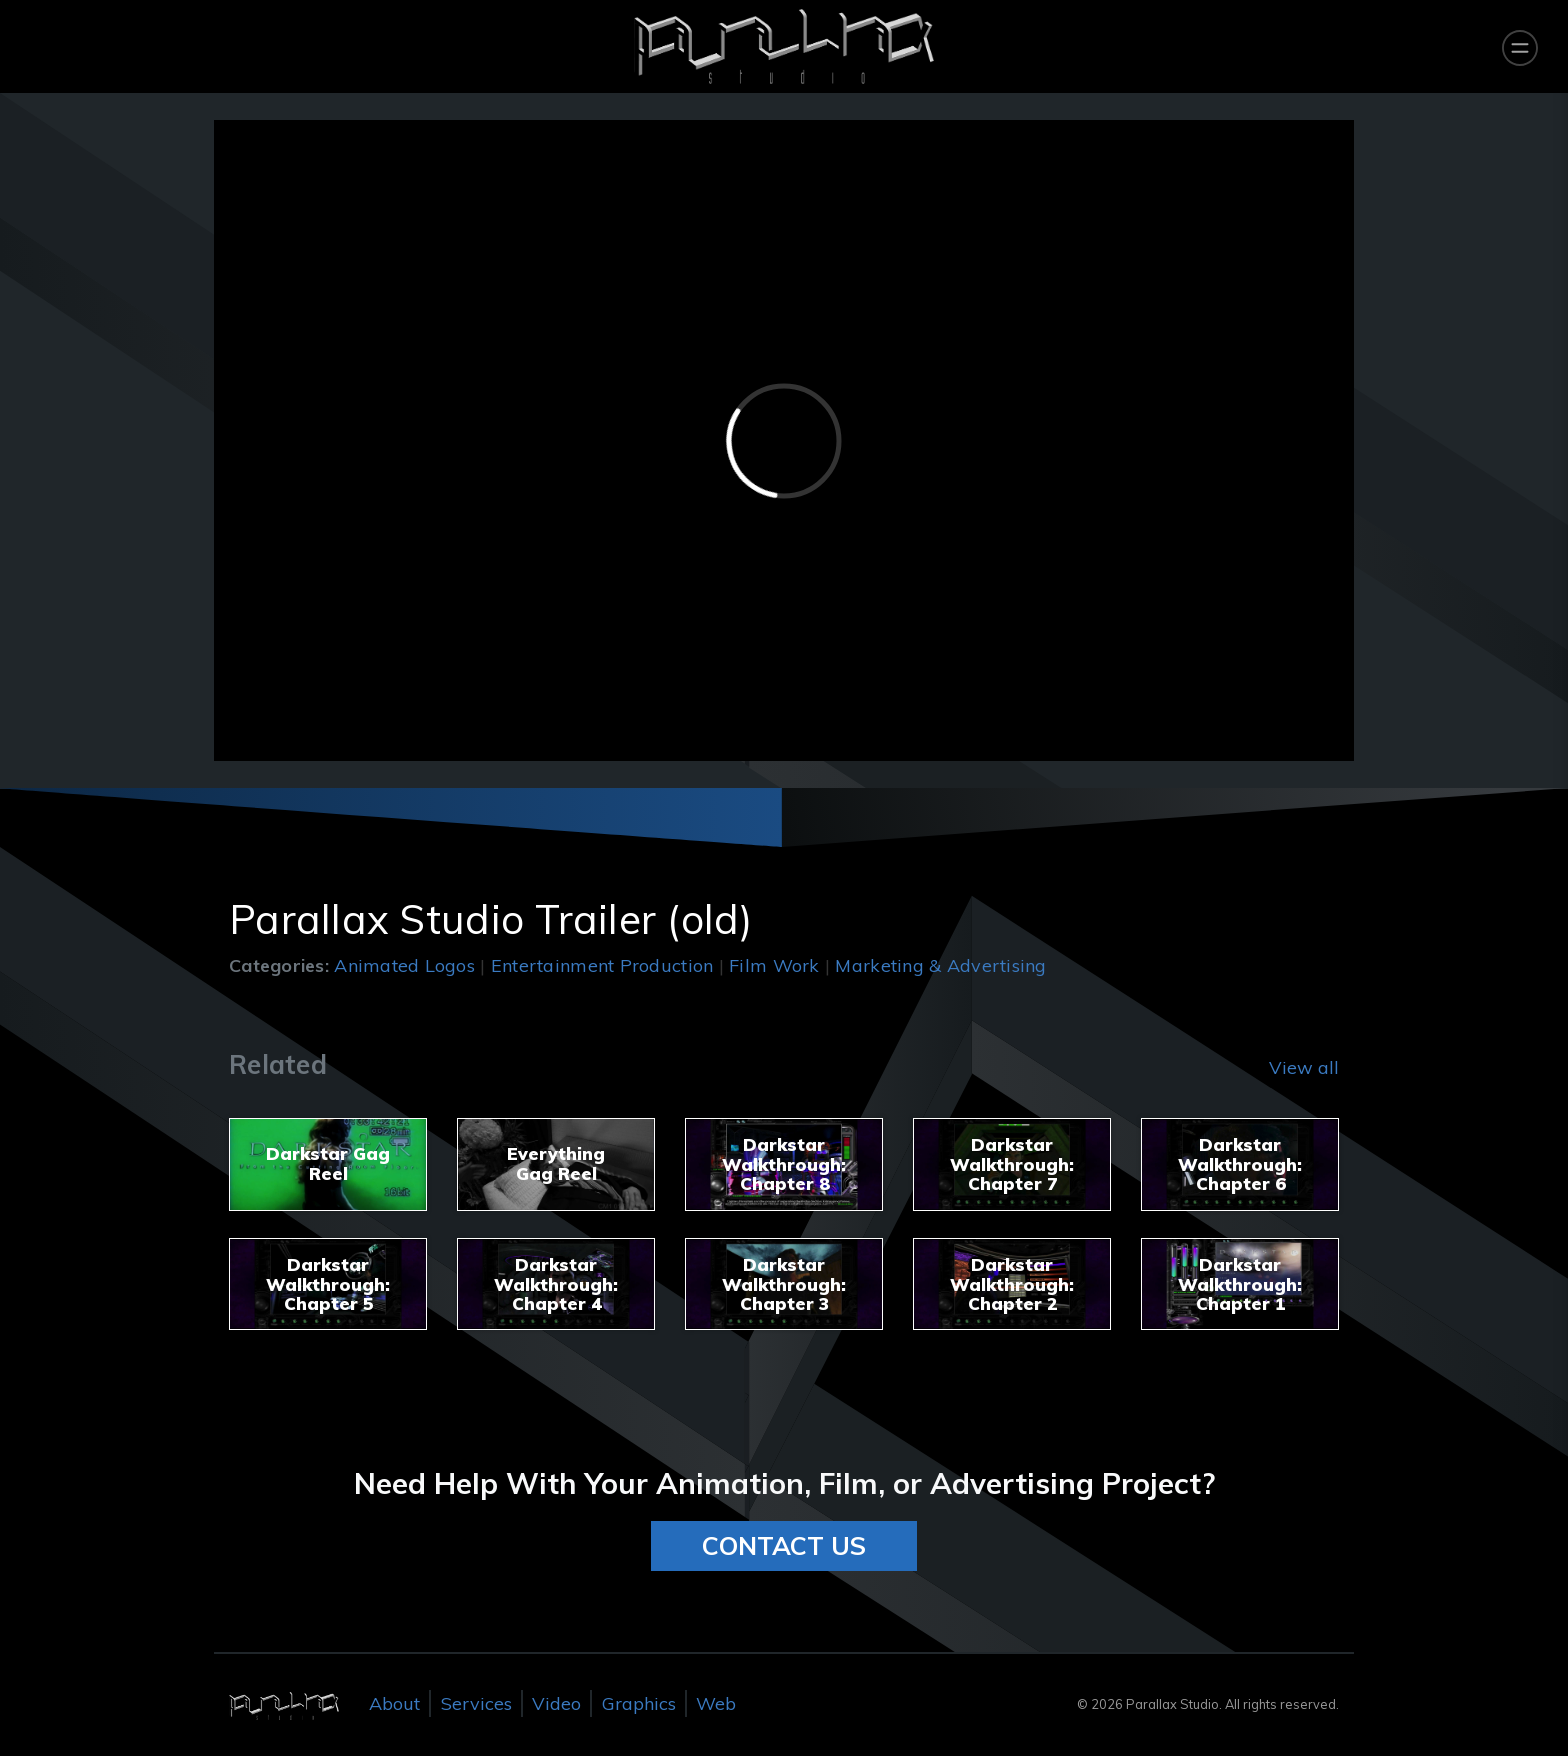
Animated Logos (404, 965)
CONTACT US (784, 1545)
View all (1304, 1067)
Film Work (774, 965)
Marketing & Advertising (940, 965)
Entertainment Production (602, 965)
